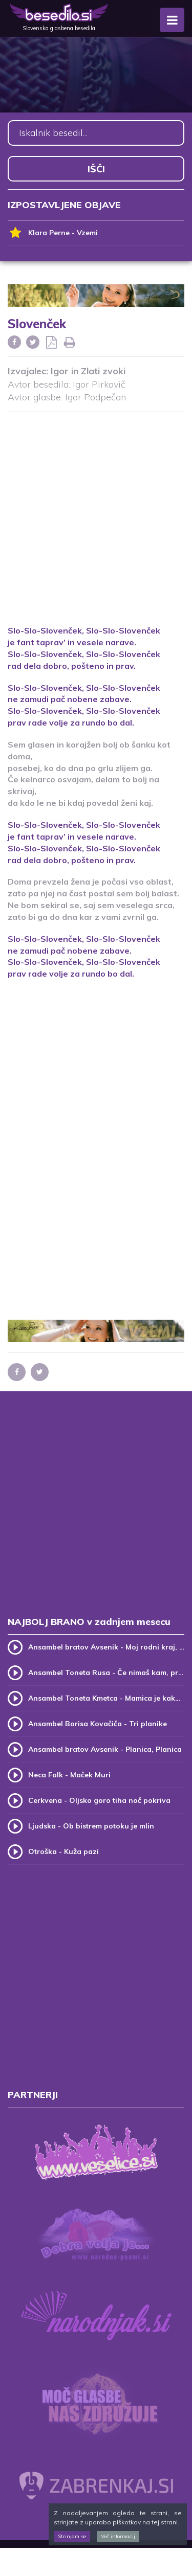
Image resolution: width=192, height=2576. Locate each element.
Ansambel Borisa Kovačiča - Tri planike (97, 1723)
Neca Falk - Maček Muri (69, 1774)
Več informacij (118, 2536)
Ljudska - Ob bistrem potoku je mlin (91, 1826)
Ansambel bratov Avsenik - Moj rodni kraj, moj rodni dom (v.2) (106, 1647)
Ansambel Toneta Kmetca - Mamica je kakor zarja (106, 1698)
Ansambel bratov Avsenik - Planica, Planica (105, 1749)
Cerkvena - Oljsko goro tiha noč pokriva (99, 1800)
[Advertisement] (96, 512)
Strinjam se (72, 2536)
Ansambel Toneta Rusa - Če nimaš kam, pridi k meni (106, 1672)
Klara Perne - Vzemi (53, 232)
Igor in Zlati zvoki (88, 371)
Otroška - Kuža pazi (63, 1851)
